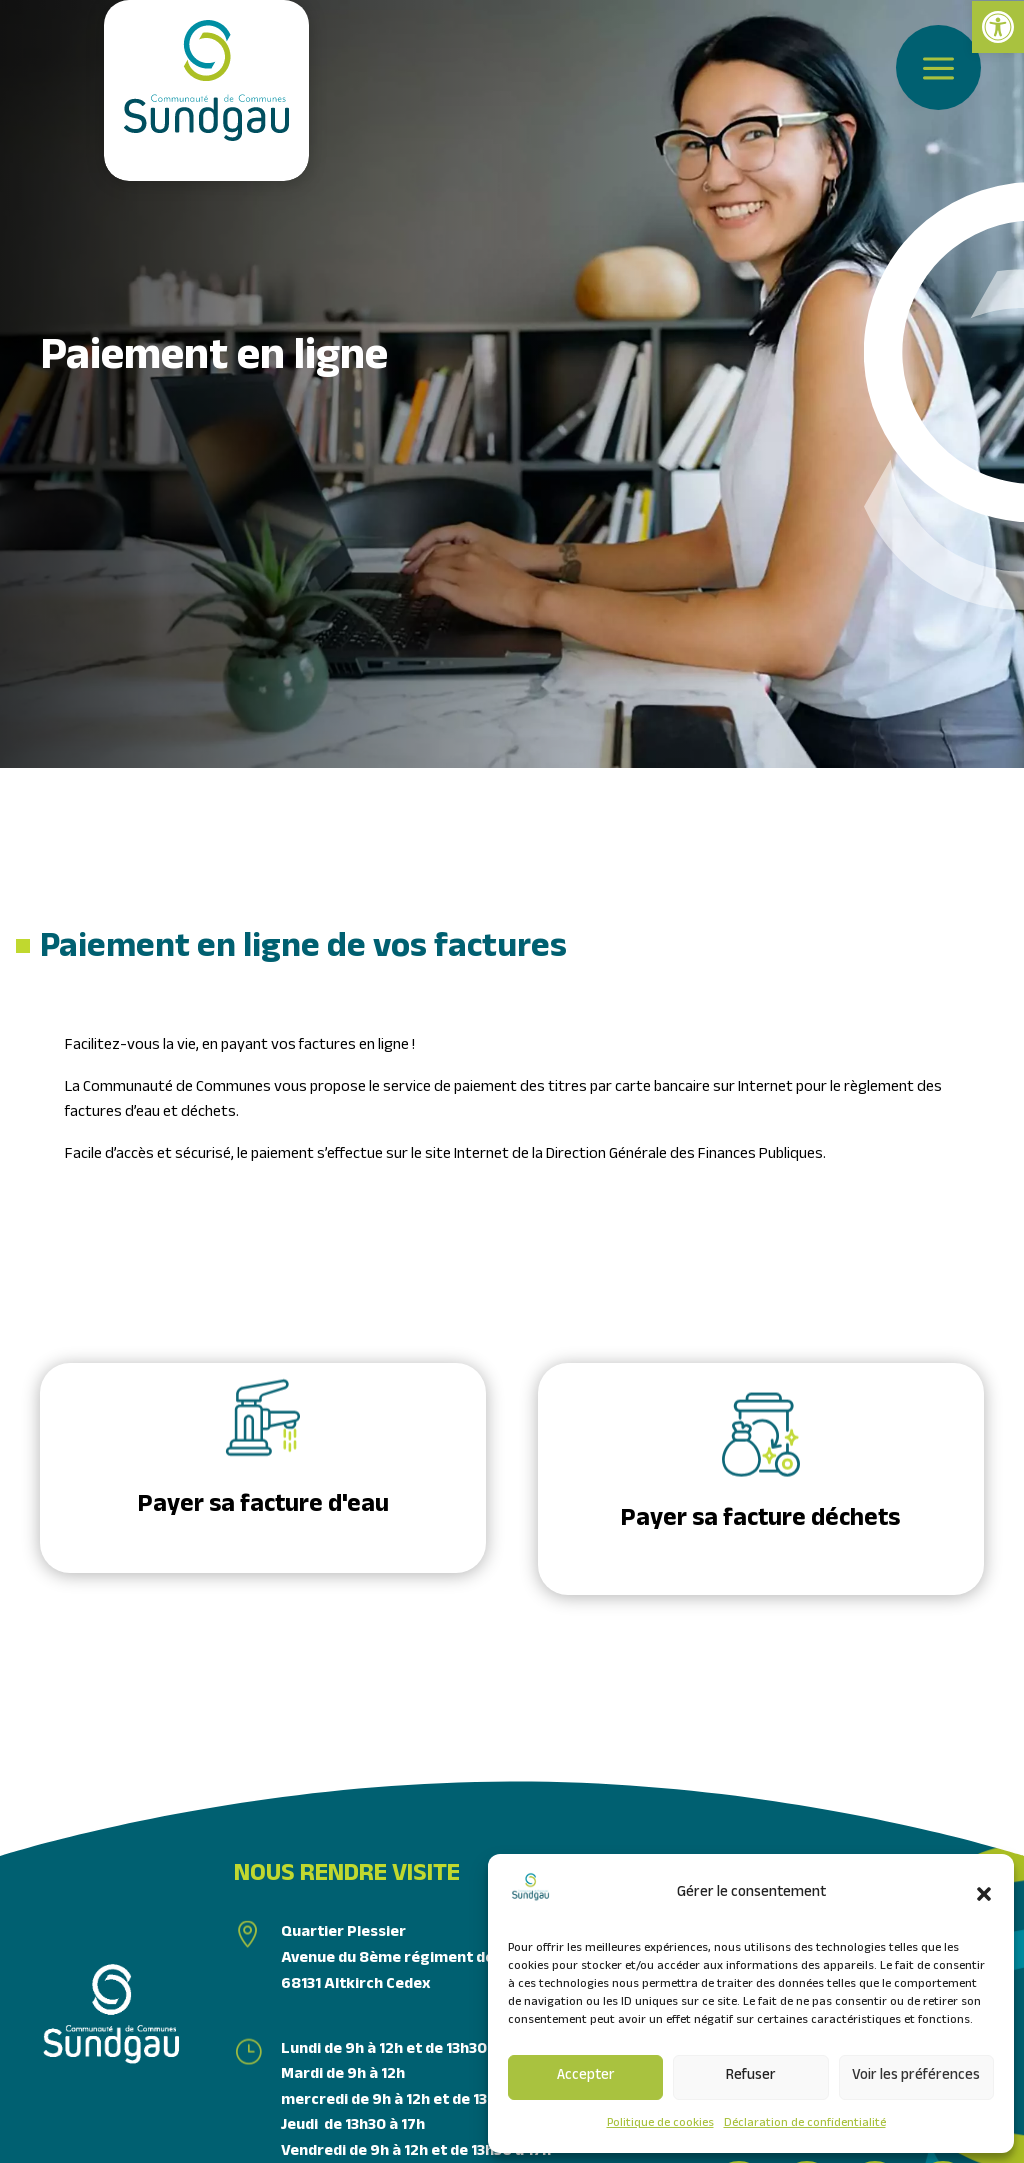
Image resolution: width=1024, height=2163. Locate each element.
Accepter (586, 2077)
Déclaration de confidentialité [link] (805, 2124)
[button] (984, 1894)
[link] (998, 27)
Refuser (751, 2077)
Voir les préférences (916, 2077)
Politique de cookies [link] (660, 2124)
